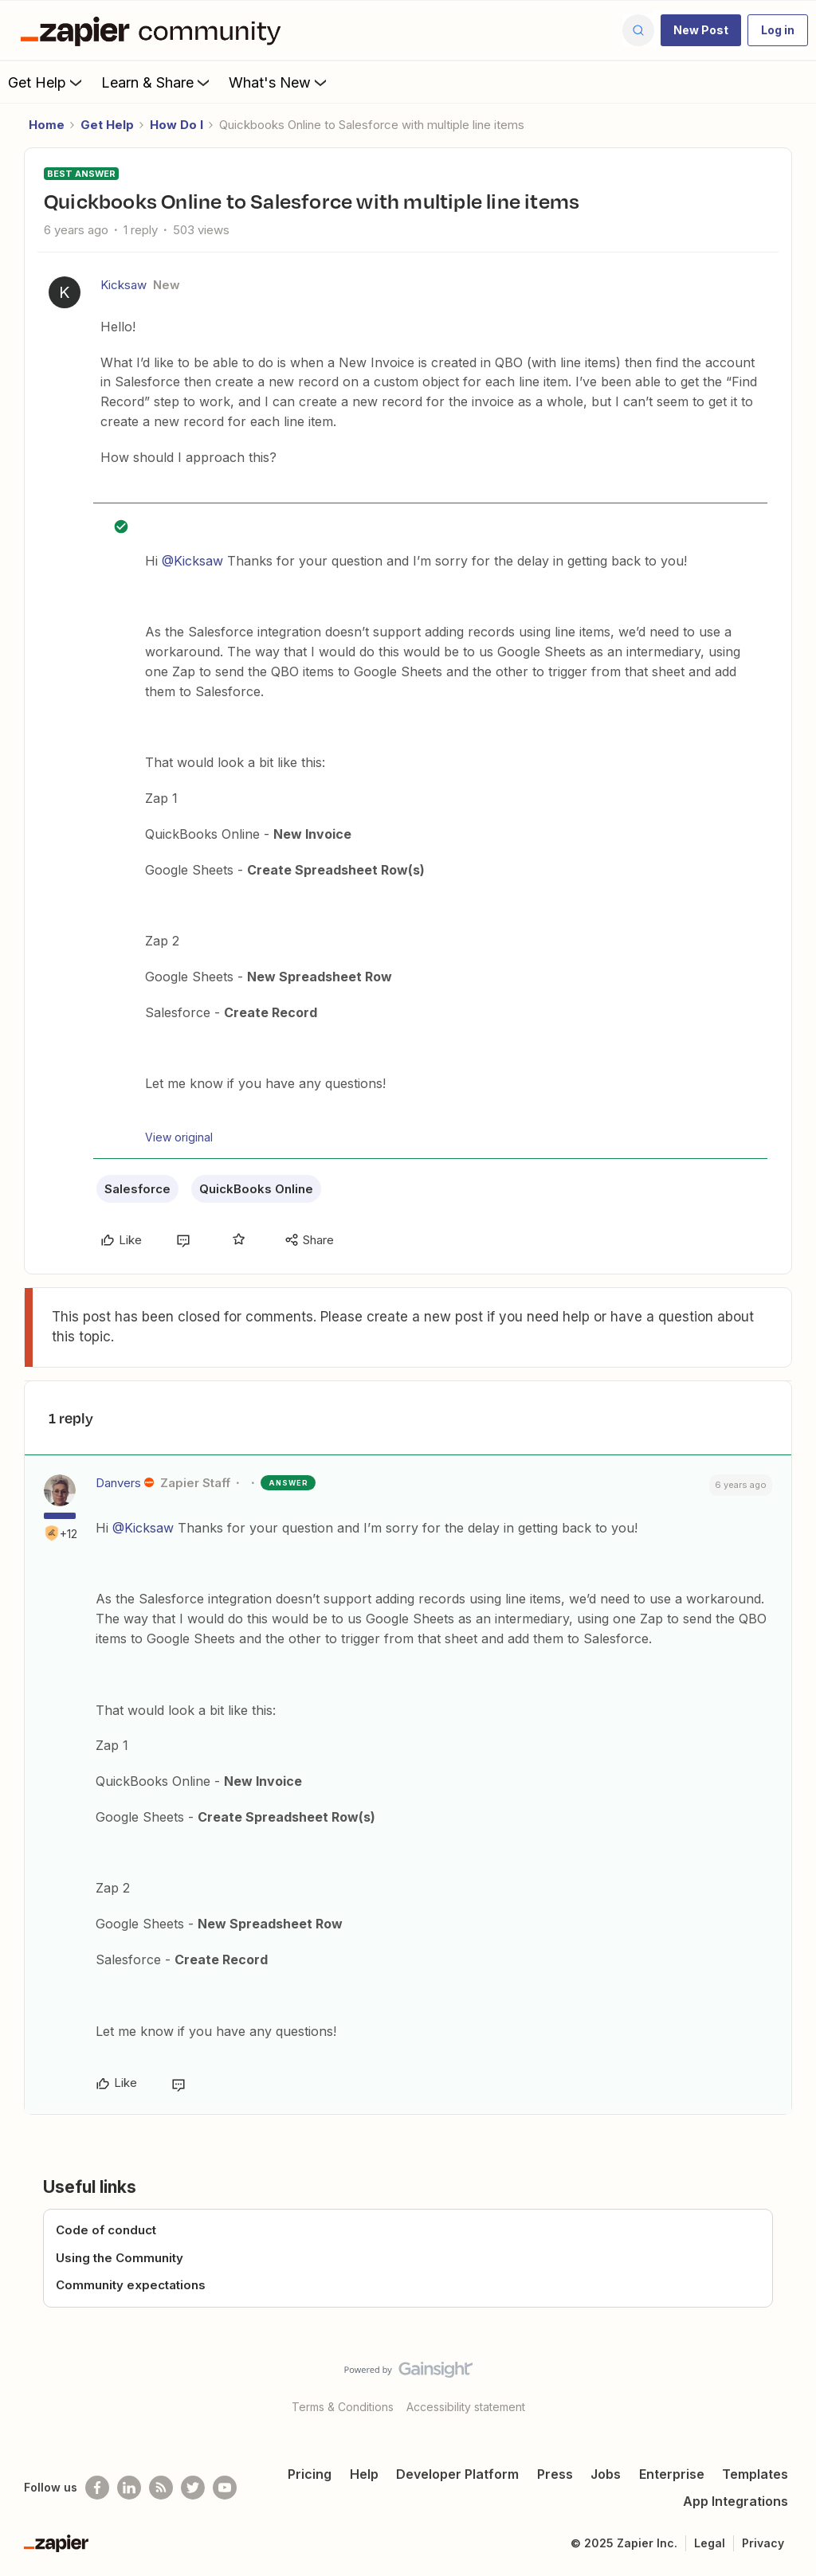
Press (555, 2474)
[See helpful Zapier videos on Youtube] (225, 2488)
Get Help (46, 82)
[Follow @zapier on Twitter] (193, 2488)
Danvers (118, 1482)
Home (47, 124)
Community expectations (131, 2284)
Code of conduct (106, 2229)
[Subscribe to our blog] (161, 2488)
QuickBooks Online (256, 1188)
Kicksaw (123, 284)
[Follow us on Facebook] (97, 2488)
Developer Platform (457, 2474)
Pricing (310, 2474)
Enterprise (671, 2474)
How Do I (176, 124)
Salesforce (137, 1188)
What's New (279, 82)
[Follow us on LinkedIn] (129, 2488)
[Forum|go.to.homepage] (154, 30)
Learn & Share (157, 82)
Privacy (763, 2543)
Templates (755, 2474)
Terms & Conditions (343, 2407)
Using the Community (119, 2257)
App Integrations (735, 2501)
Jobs (605, 2474)
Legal (709, 2543)
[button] (701, 30)
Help (364, 2474)
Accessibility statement (465, 2407)
